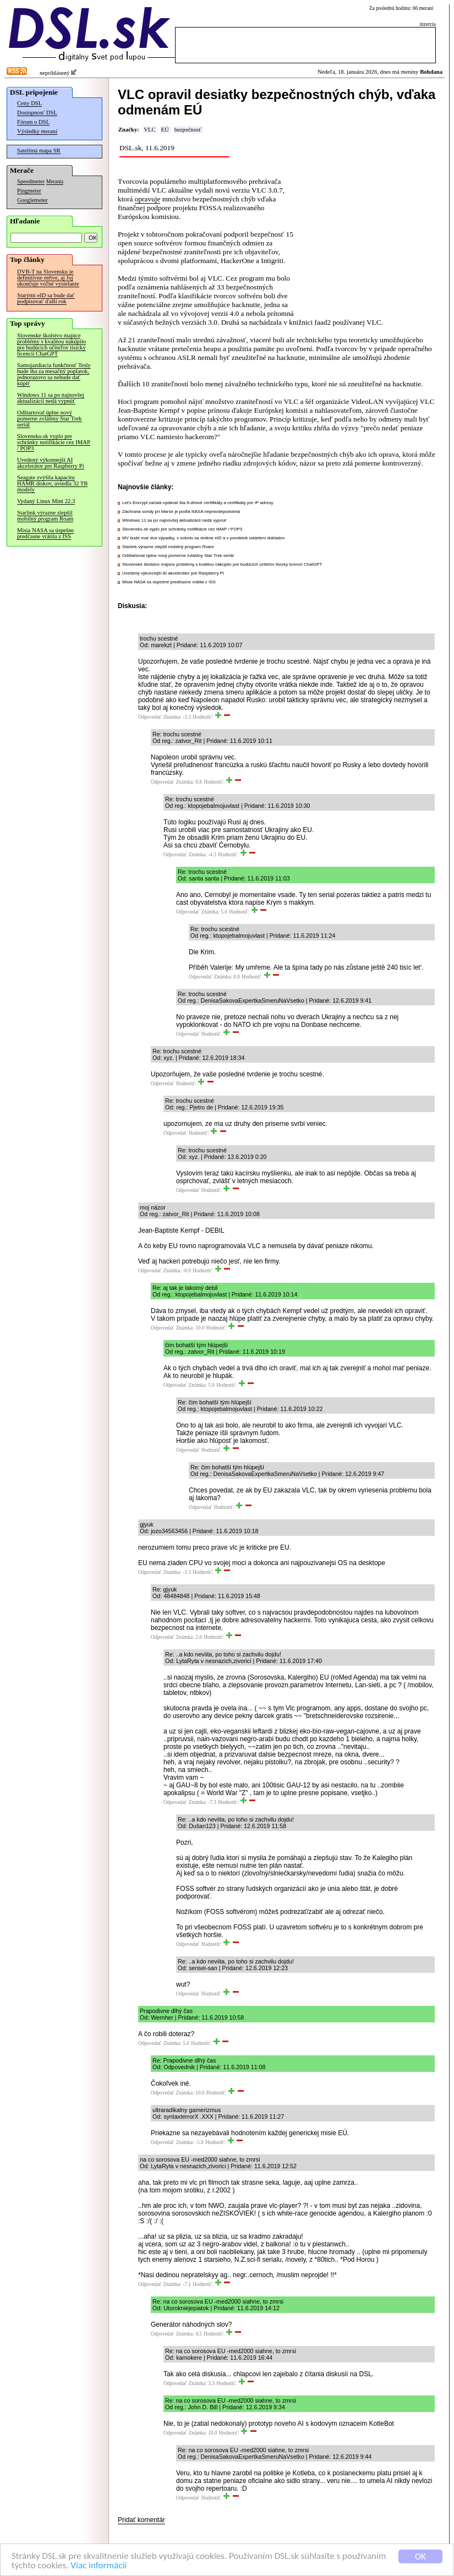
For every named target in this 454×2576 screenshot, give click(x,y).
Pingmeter (29, 191)
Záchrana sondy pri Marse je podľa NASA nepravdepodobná (181, 511)
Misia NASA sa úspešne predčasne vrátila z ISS (45, 533)
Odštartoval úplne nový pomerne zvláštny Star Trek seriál (49, 418)
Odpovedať (149, 717)
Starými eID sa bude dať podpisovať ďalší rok (46, 298)
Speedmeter (31, 181)
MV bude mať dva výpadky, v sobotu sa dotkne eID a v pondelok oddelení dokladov (203, 537)
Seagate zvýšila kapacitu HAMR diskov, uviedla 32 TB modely (52, 483)
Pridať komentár (141, 2520)
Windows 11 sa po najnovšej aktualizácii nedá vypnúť (50, 398)
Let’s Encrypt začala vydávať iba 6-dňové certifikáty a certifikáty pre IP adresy (197, 502)
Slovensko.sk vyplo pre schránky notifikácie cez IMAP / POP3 (53, 442)
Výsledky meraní (37, 131)
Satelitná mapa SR (39, 150)
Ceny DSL (29, 103)
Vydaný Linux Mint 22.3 (46, 501)
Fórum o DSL (33, 122)
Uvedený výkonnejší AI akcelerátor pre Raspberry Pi (50, 463)
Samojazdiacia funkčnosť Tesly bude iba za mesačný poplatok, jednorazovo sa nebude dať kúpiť (54, 374)
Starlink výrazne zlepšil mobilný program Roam (45, 516)
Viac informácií (98, 2566)
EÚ (165, 130)
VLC (149, 130)
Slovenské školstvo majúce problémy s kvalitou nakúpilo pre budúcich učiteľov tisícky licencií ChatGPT (51, 344)
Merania (54, 181)
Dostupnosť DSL (37, 113)
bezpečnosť (187, 130)
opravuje (148, 199)
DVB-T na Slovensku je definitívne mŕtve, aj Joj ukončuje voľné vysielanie (48, 278)
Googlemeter (32, 200)
